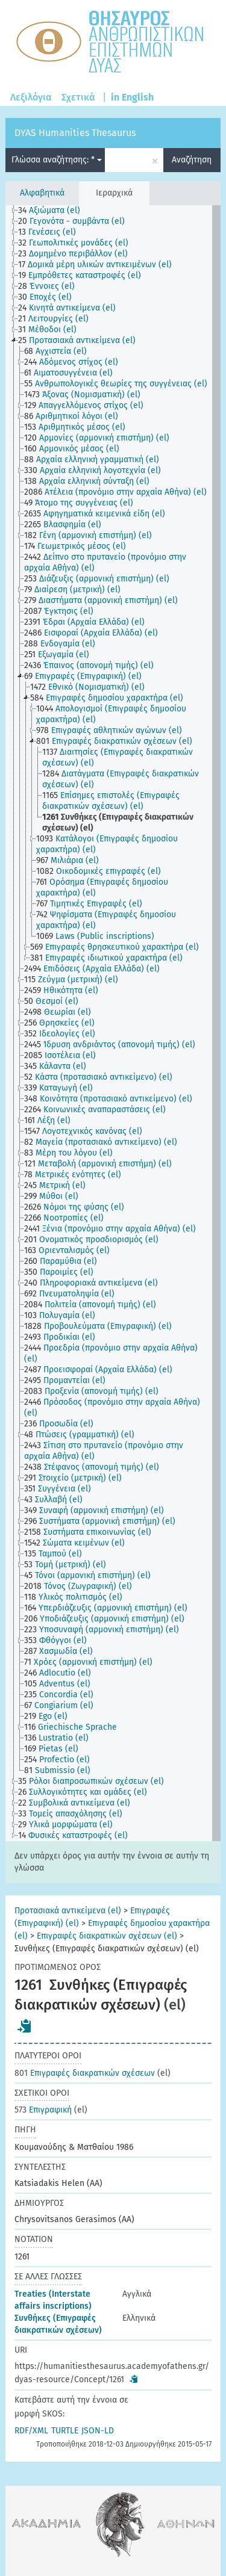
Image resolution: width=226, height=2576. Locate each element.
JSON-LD (97, 2431)
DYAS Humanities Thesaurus (75, 132)
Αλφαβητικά (42, 193)
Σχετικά (78, 97)
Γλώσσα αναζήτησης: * (56, 160)
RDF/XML (31, 2431)
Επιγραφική (43, 2110)
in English (132, 97)
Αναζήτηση (192, 160)
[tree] (112, 1023)
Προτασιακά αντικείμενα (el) (67, 1911)
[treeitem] (54, 210)
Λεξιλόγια (31, 97)
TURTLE (64, 2431)
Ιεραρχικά (114, 193)
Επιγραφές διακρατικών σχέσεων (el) (107, 1936)
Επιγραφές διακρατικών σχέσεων (84, 2073)
